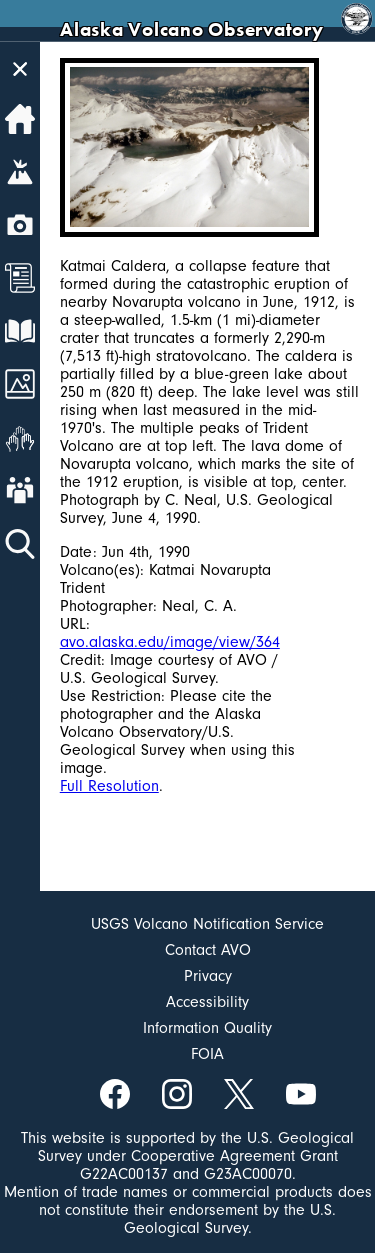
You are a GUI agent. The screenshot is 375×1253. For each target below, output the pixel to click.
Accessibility (207, 1002)
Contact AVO (208, 950)
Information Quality (207, 1028)
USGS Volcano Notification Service (207, 924)
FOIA (207, 1054)
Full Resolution (109, 786)
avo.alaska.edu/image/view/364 (170, 642)
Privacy (208, 976)
